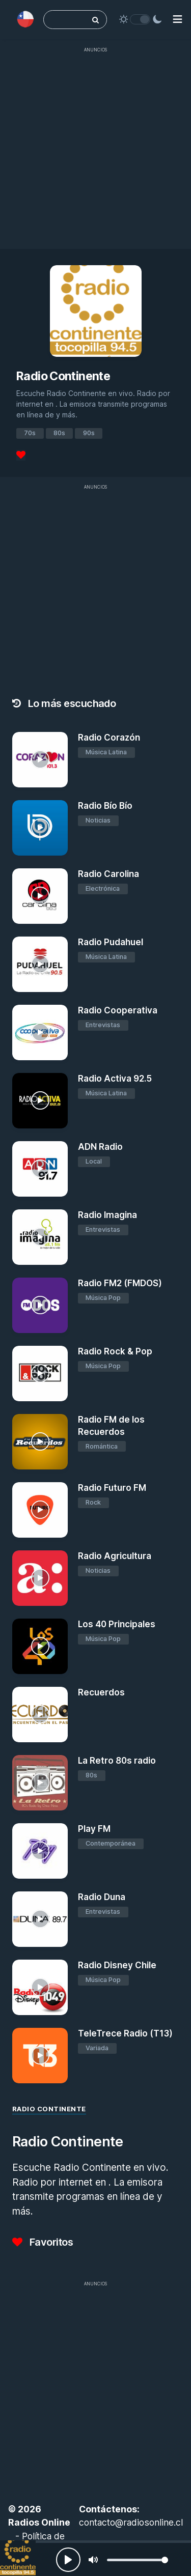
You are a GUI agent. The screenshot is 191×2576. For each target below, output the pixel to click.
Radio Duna (101, 1897)
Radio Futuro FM (112, 1488)
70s (30, 433)
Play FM (94, 1829)
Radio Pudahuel (110, 942)
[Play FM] (40, 1851)
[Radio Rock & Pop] (40, 1373)
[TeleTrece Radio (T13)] (40, 2055)
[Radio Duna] (40, 1919)
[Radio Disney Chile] (40, 1987)
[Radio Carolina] (40, 896)
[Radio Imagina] (40, 1237)
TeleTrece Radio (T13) (125, 2033)
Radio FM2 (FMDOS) (120, 1283)
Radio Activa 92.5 (115, 1078)
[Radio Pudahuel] (40, 964)
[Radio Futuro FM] (40, 1510)
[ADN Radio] (40, 1169)
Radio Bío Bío (105, 806)
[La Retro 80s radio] (40, 1782)
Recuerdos (101, 1692)
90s (89, 433)
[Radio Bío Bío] (40, 828)
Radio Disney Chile (117, 1965)
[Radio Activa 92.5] (40, 1100)
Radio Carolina (108, 874)
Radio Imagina (107, 1215)
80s (59, 433)
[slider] (138, 2560)
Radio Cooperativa (117, 1010)
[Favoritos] (20, 455)
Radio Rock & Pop (115, 1351)
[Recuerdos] (40, 1714)
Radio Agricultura (114, 1556)
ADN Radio (100, 1147)
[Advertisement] (95, 153)
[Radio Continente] (18, 2558)
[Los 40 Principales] (40, 1646)
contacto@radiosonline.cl (131, 2522)
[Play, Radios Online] (68, 2559)
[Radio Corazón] (40, 759)
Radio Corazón (109, 737)
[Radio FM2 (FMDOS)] (40, 1305)
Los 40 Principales (116, 1624)
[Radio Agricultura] (40, 1578)
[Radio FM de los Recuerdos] (40, 1441)
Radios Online (39, 2522)
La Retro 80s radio (117, 1761)
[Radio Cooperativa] (40, 1032)
